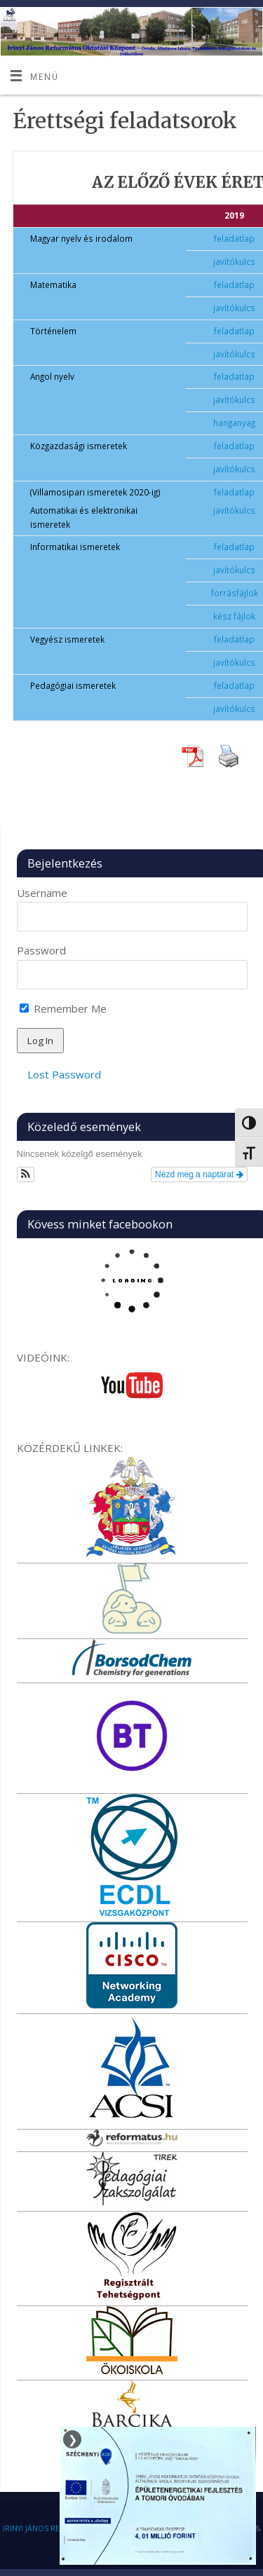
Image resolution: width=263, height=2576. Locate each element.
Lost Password (64, 1074)
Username (42, 893)
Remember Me (63, 1008)
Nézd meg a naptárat (199, 1174)
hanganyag (234, 422)
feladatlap (234, 238)
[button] (26, 1174)
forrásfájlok (234, 592)
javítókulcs (234, 261)
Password (41, 950)
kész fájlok (234, 616)
